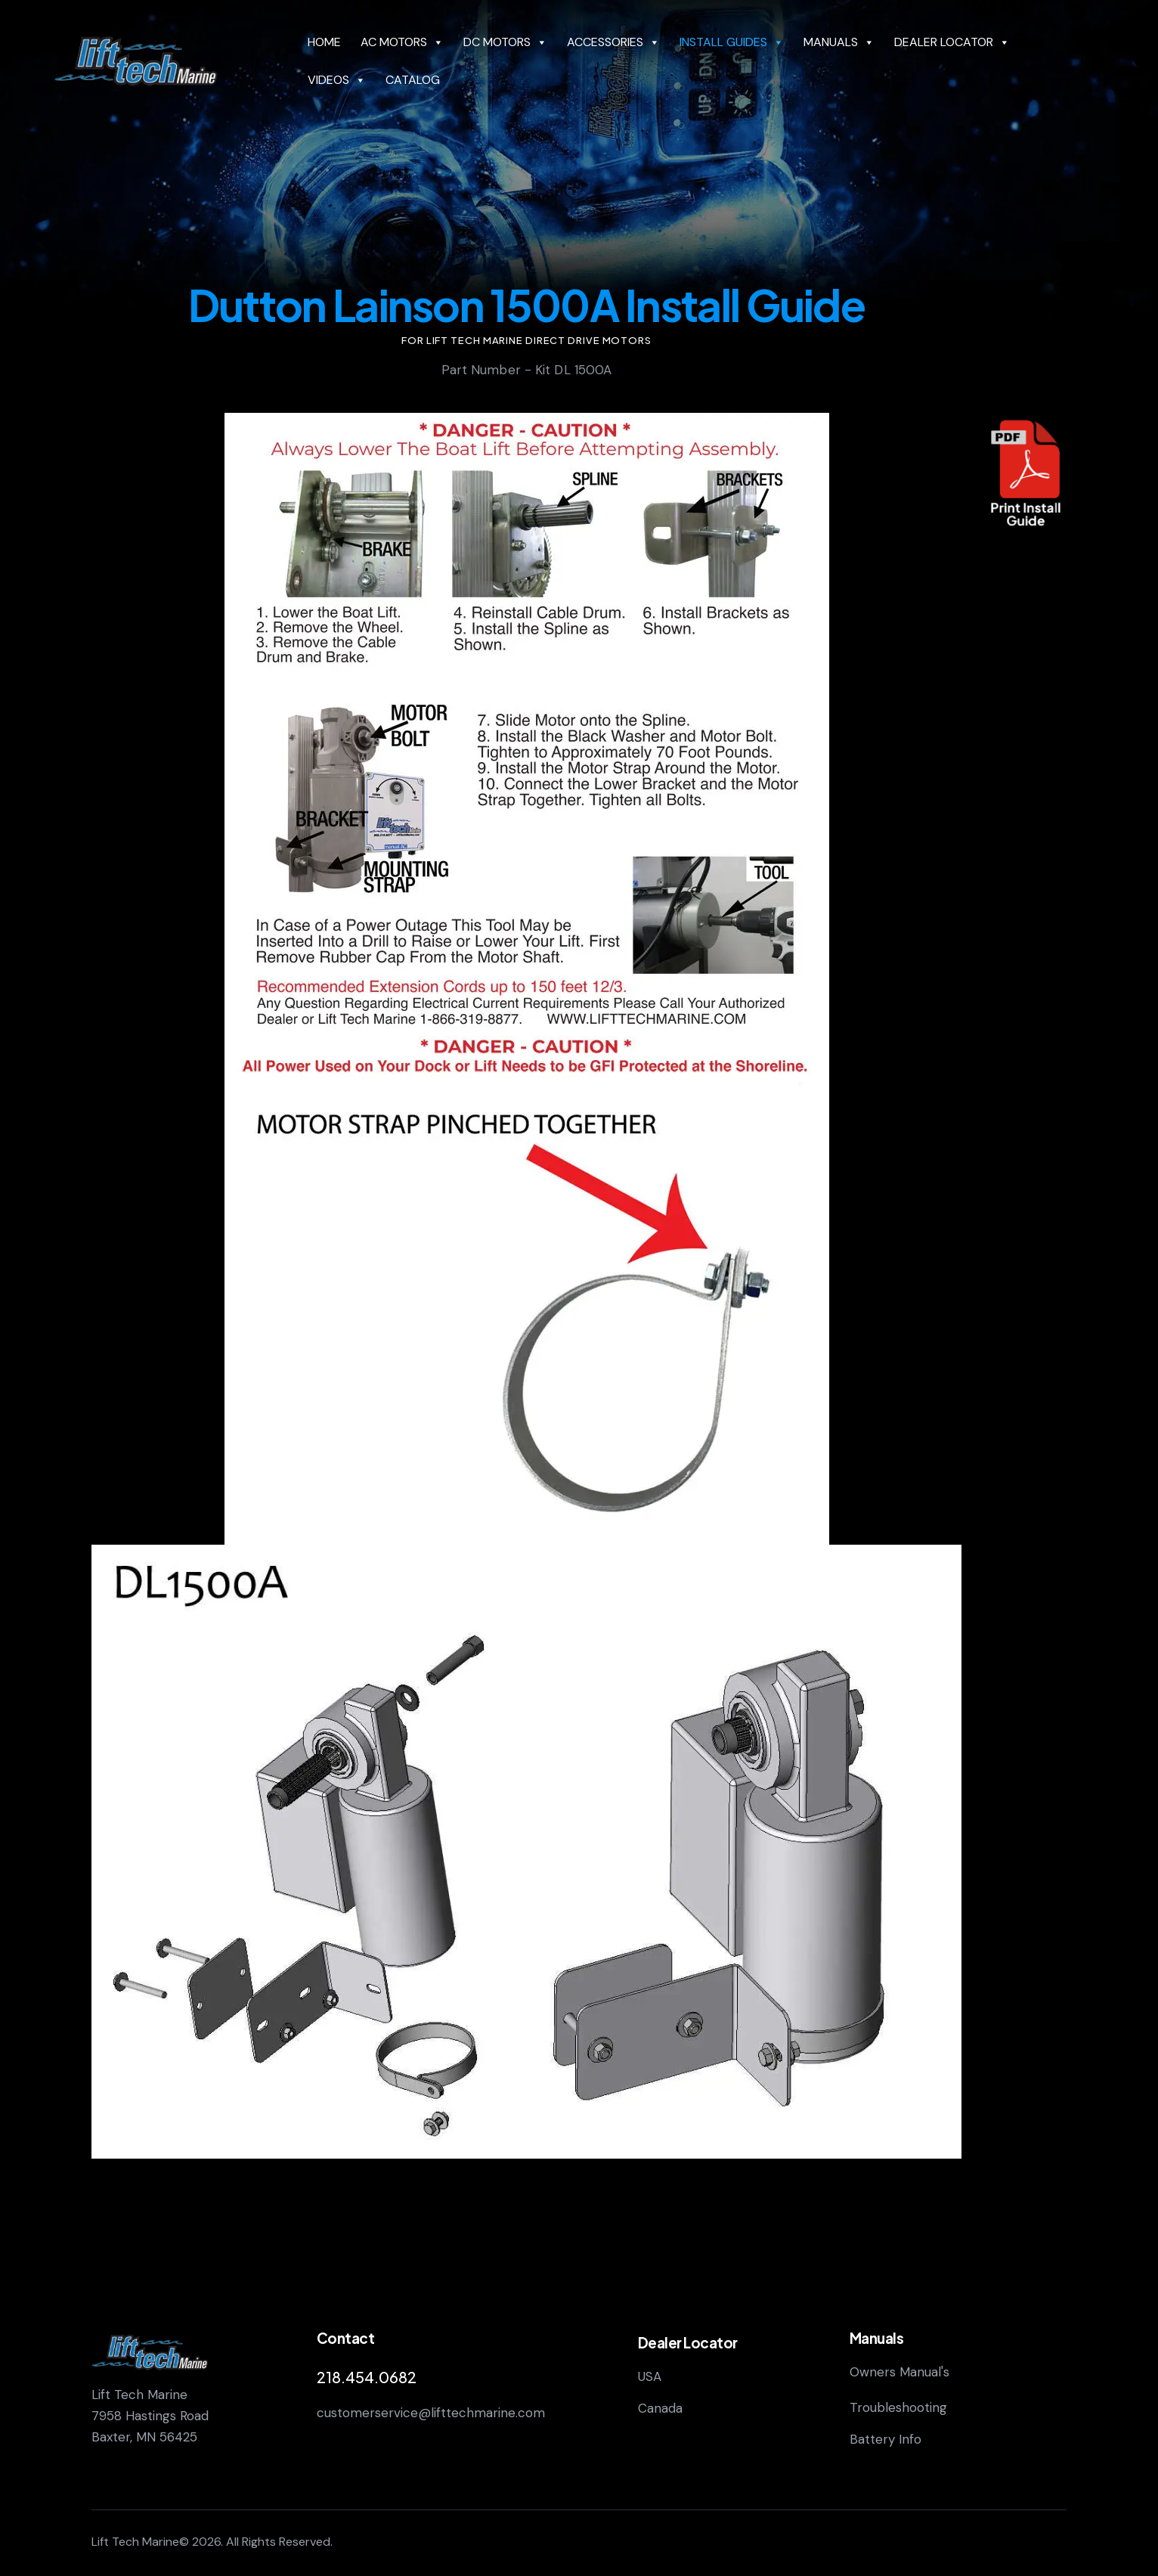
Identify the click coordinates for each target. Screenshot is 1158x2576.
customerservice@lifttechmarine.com (431, 2412)
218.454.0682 (366, 2376)
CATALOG (412, 80)
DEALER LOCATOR (952, 42)
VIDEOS (337, 80)
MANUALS (839, 42)
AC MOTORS (402, 42)
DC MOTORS (505, 42)
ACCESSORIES (613, 42)
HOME (324, 42)
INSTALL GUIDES (732, 42)
